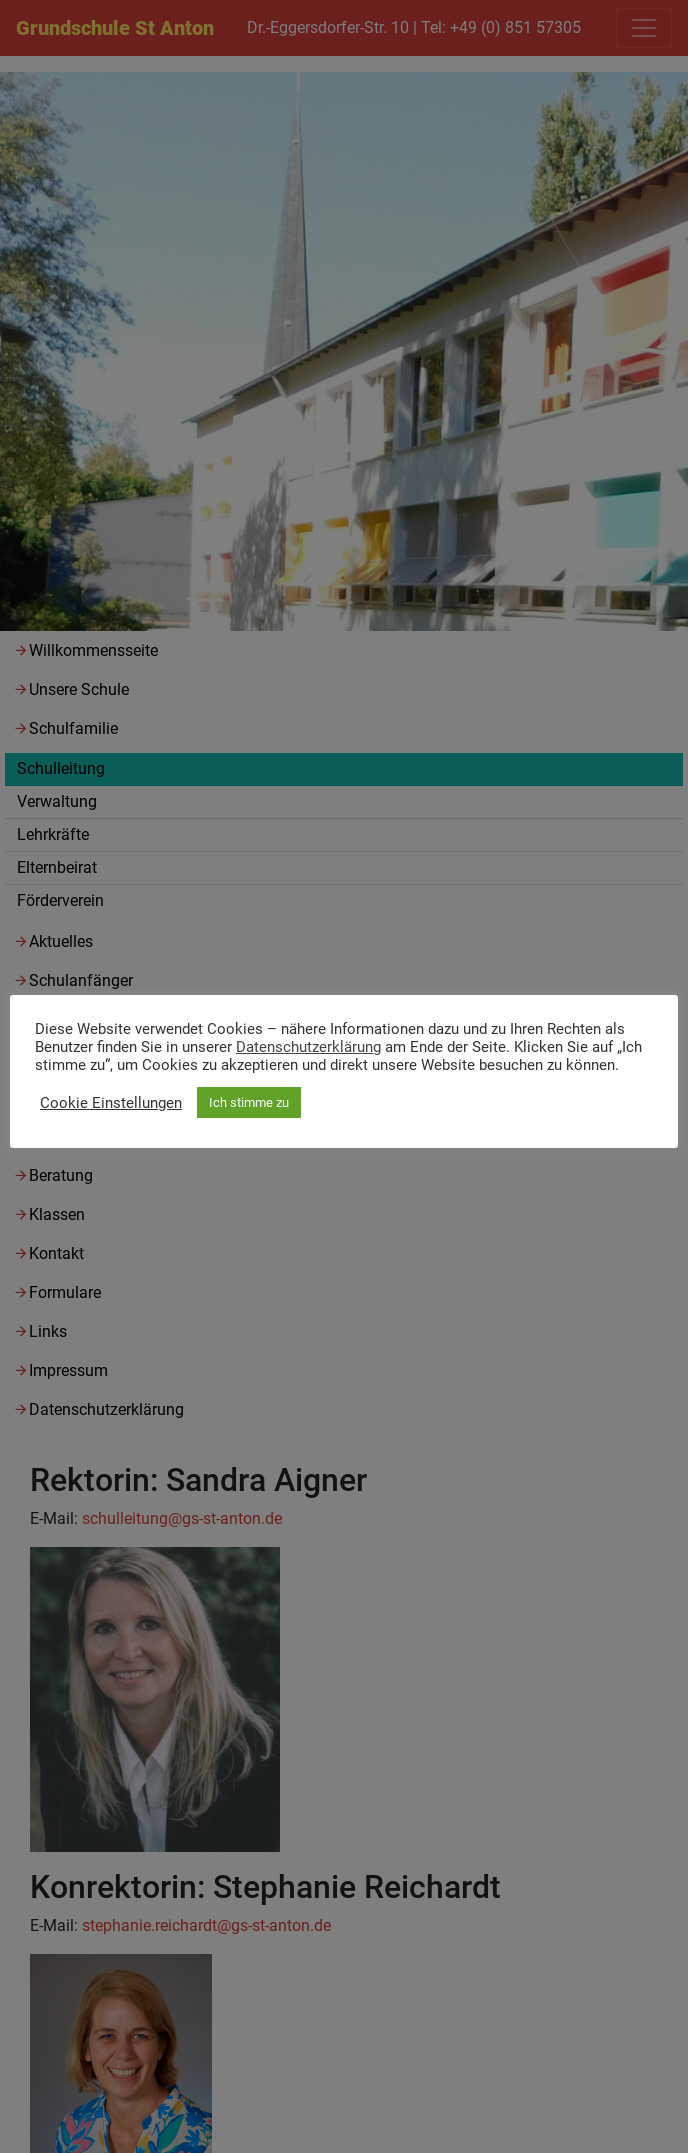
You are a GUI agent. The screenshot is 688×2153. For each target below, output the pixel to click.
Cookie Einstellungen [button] (111, 1103)
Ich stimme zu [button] (249, 1102)
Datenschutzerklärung (308, 1047)
